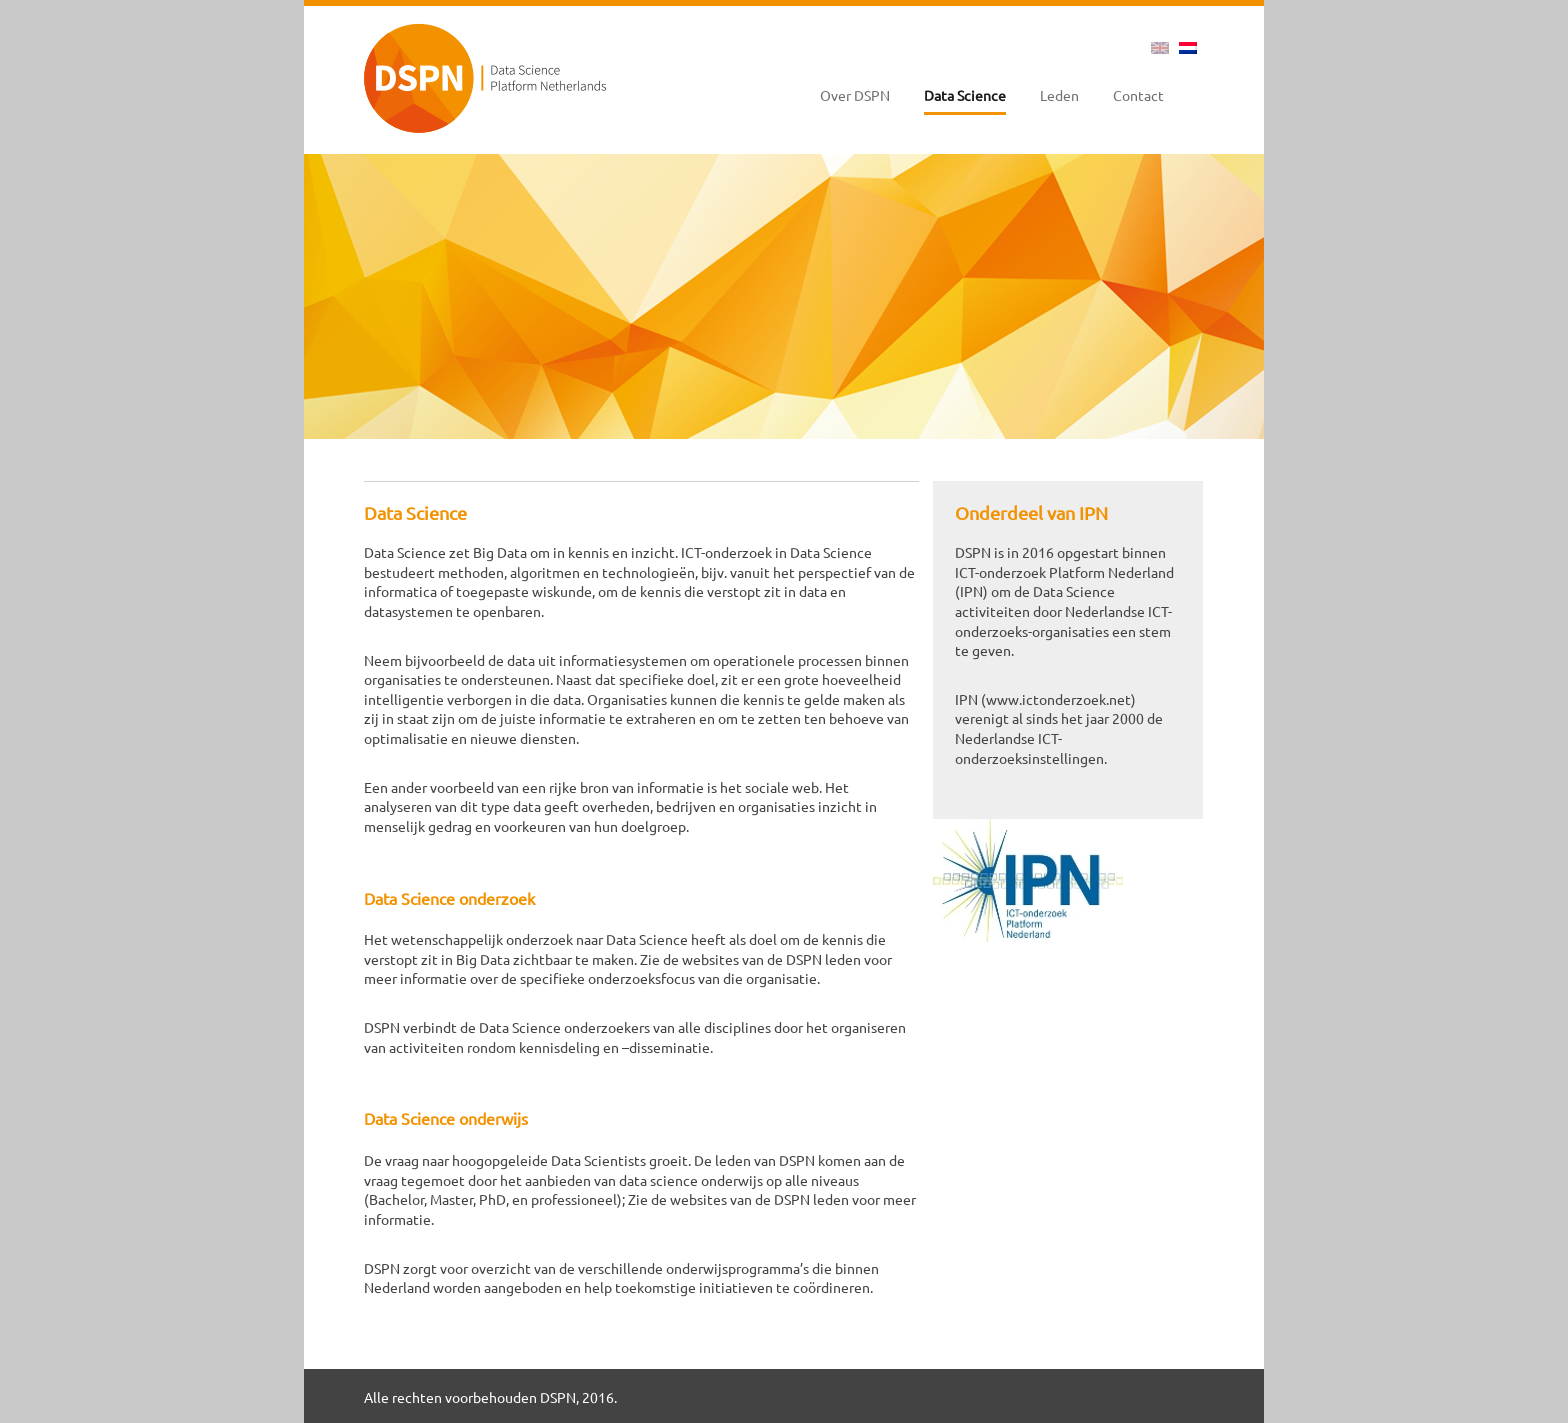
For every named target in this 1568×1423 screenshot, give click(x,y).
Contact (1138, 95)
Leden (1059, 95)
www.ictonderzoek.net (1058, 699)
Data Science (965, 95)
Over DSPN (855, 95)
